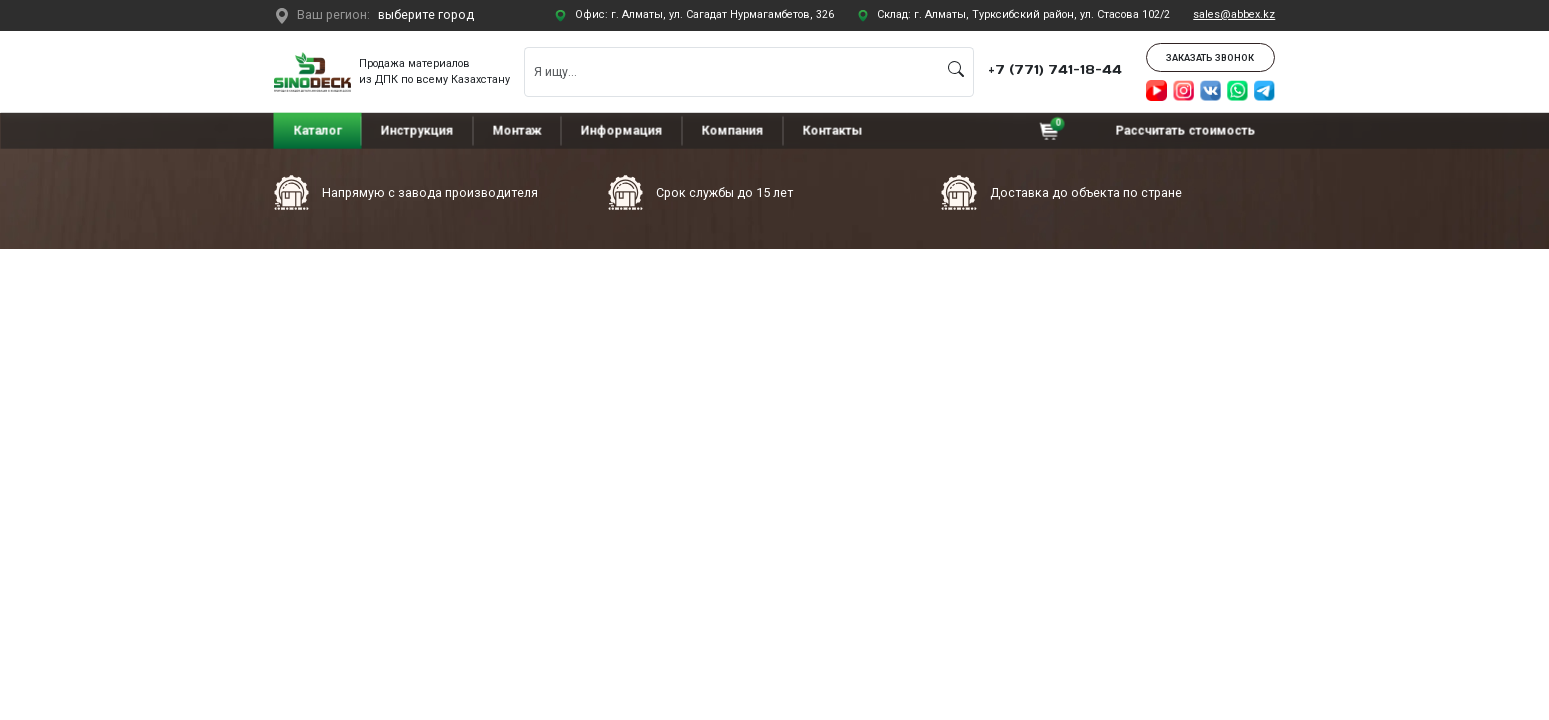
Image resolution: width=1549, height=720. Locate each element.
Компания (732, 129)
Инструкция (417, 129)
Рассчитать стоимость (1186, 129)
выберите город (426, 14)
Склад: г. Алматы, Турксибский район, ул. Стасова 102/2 (1023, 14)
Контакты (832, 129)
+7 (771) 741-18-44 (1055, 69)
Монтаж (517, 129)
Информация (622, 129)
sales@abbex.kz (1234, 14)
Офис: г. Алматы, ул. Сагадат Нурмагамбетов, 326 (704, 14)
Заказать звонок (1210, 57)
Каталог (317, 129)
